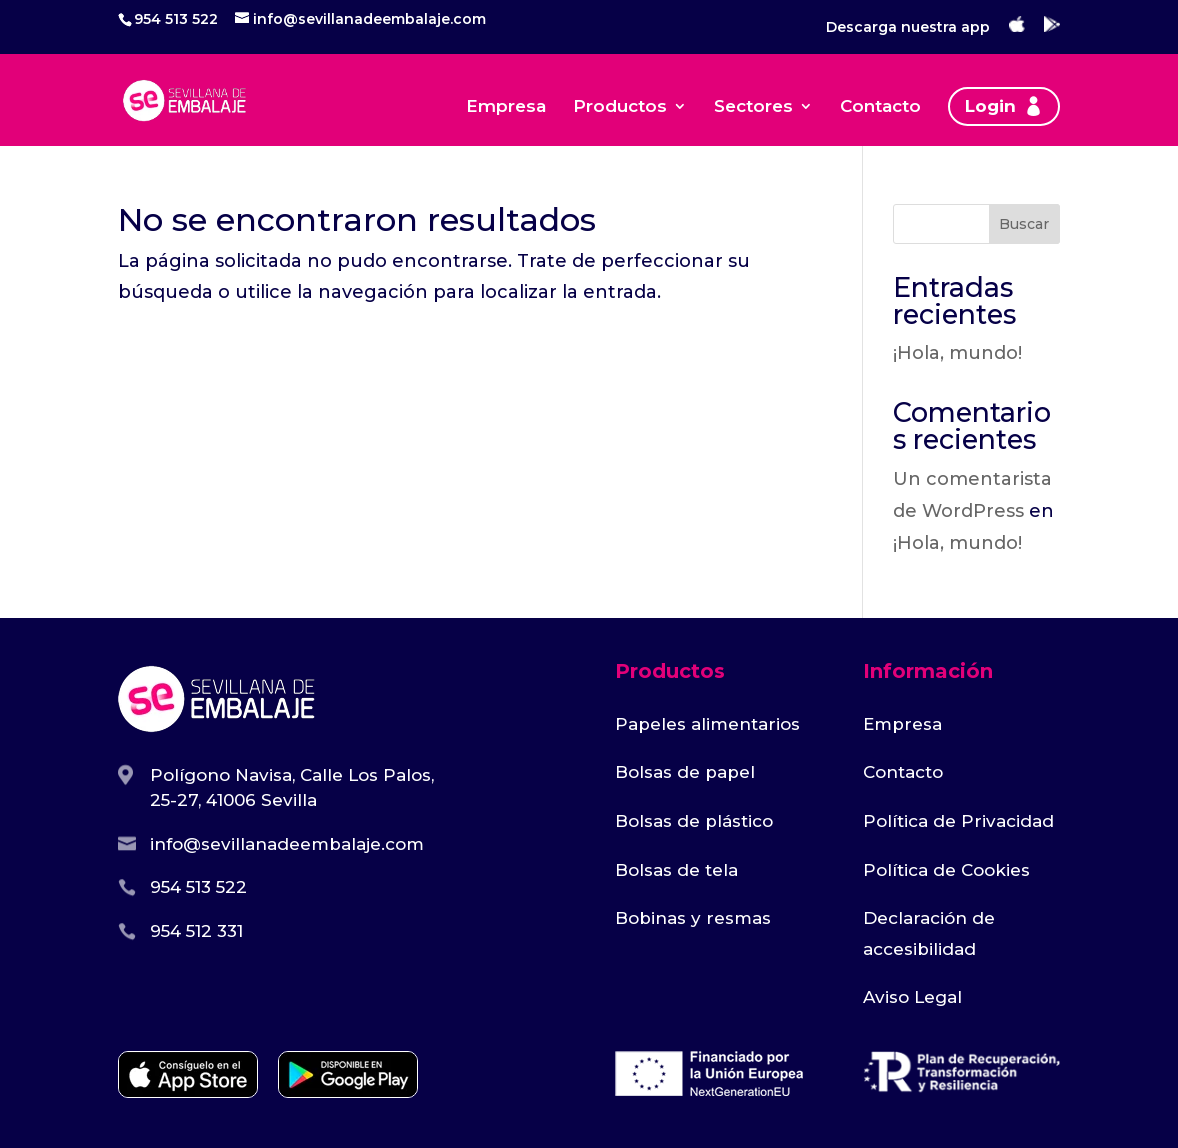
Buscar (1024, 224)
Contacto (880, 107)
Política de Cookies (946, 870)
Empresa (506, 107)
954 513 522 (176, 19)
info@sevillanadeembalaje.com (287, 844)
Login (990, 106)
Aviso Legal (912, 997)
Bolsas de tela (676, 870)
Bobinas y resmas (693, 918)
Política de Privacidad (958, 821)
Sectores (753, 107)
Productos (620, 107)
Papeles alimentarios (707, 724)
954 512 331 (196, 931)
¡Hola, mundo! (957, 353)
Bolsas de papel (685, 772)
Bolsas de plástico (694, 821)
